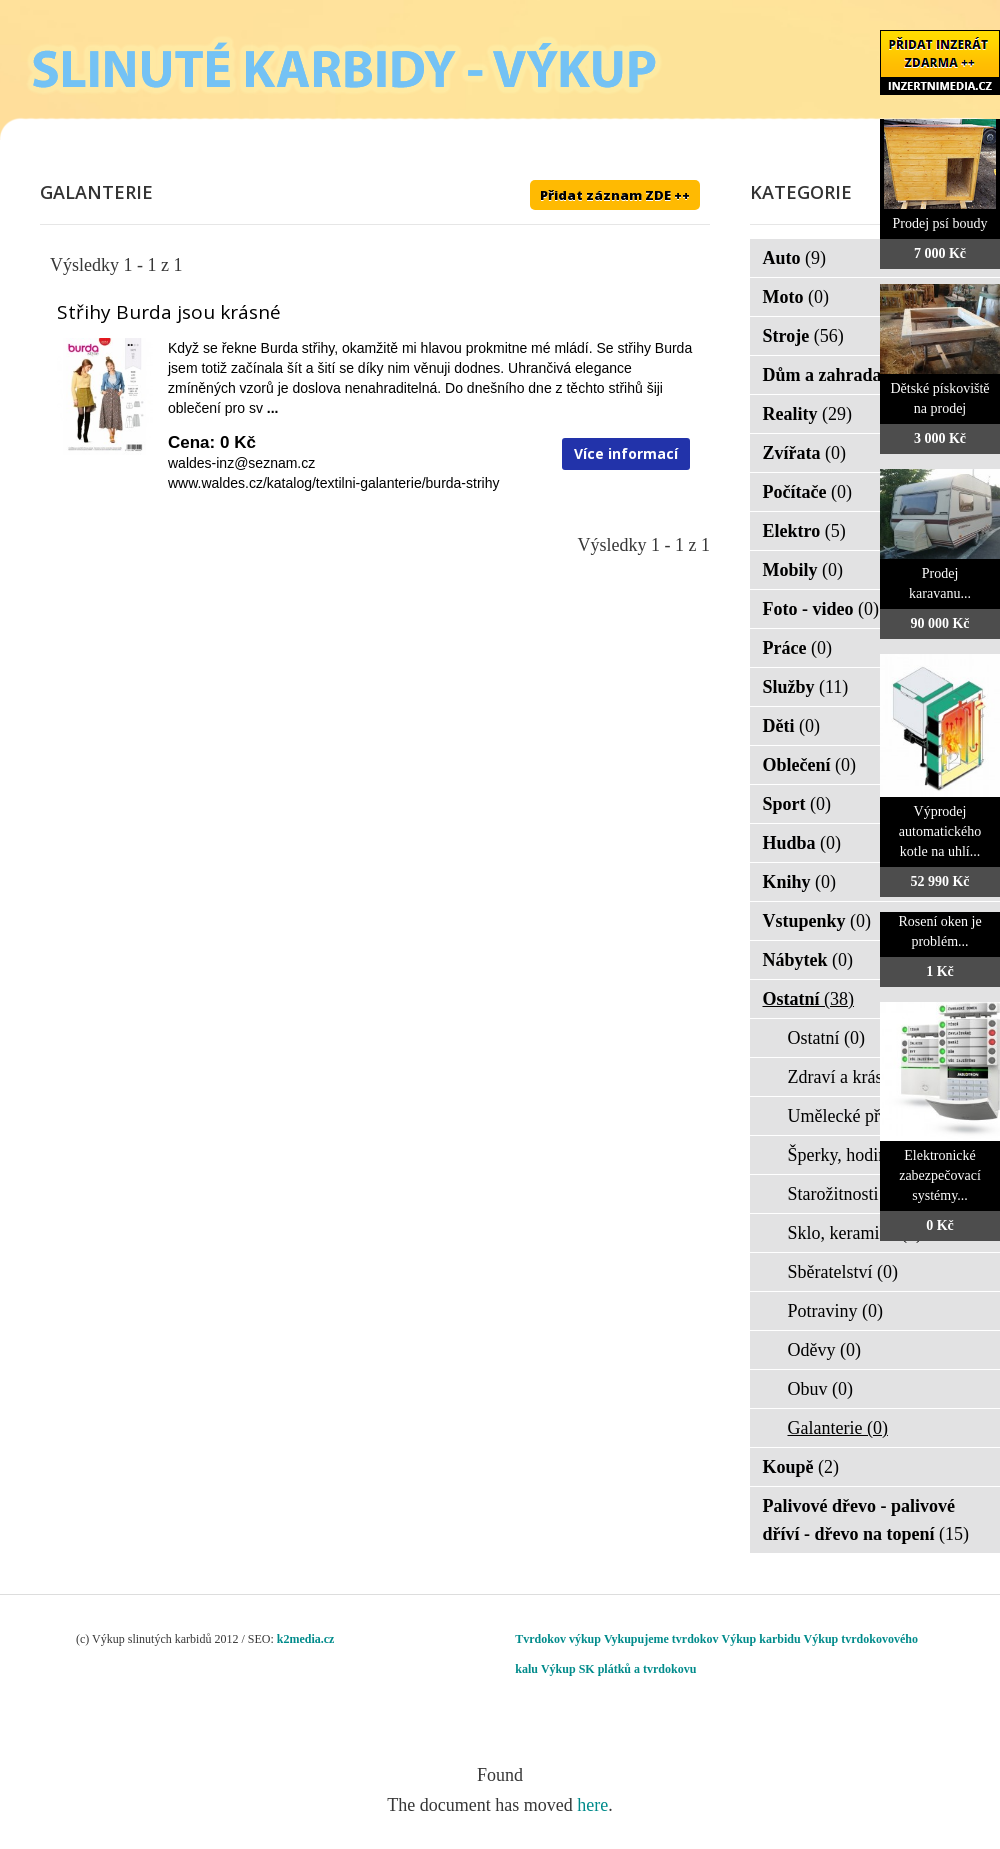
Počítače (807, 492)
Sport (797, 804)
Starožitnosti (846, 1194)
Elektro (804, 531)
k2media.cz (306, 1639)
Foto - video (821, 609)
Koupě (801, 1467)
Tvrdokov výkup (558, 1639)
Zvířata (805, 453)
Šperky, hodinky (859, 1155)
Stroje (803, 336)
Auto (795, 258)
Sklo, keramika (855, 1233)
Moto (796, 297)
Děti (791, 726)
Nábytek (808, 960)
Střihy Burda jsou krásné (169, 312)
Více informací (626, 453)
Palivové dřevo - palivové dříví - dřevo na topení (866, 1520)
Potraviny (836, 1311)
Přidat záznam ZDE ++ (615, 195)
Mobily (803, 570)
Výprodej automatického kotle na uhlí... (940, 831)
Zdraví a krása (852, 1077)
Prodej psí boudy (940, 223)
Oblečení (810, 765)
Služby (806, 687)
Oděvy (825, 1350)
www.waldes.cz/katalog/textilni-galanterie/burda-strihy (333, 483)
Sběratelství (843, 1272)
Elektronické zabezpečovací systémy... (940, 1175)
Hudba (802, 843)
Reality (807, 414)
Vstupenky (817, 921)
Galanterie (838, 1428)
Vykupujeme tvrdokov (661, 1639)
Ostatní (809, 999)
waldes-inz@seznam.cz (241, 463)
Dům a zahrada (835, 375)
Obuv (821, 1389)
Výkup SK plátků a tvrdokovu (618, 1669)
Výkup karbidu (761, 1639)
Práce (797, 648)
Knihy (800, 882)
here (592, 1805)
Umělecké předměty (873, 1116)
